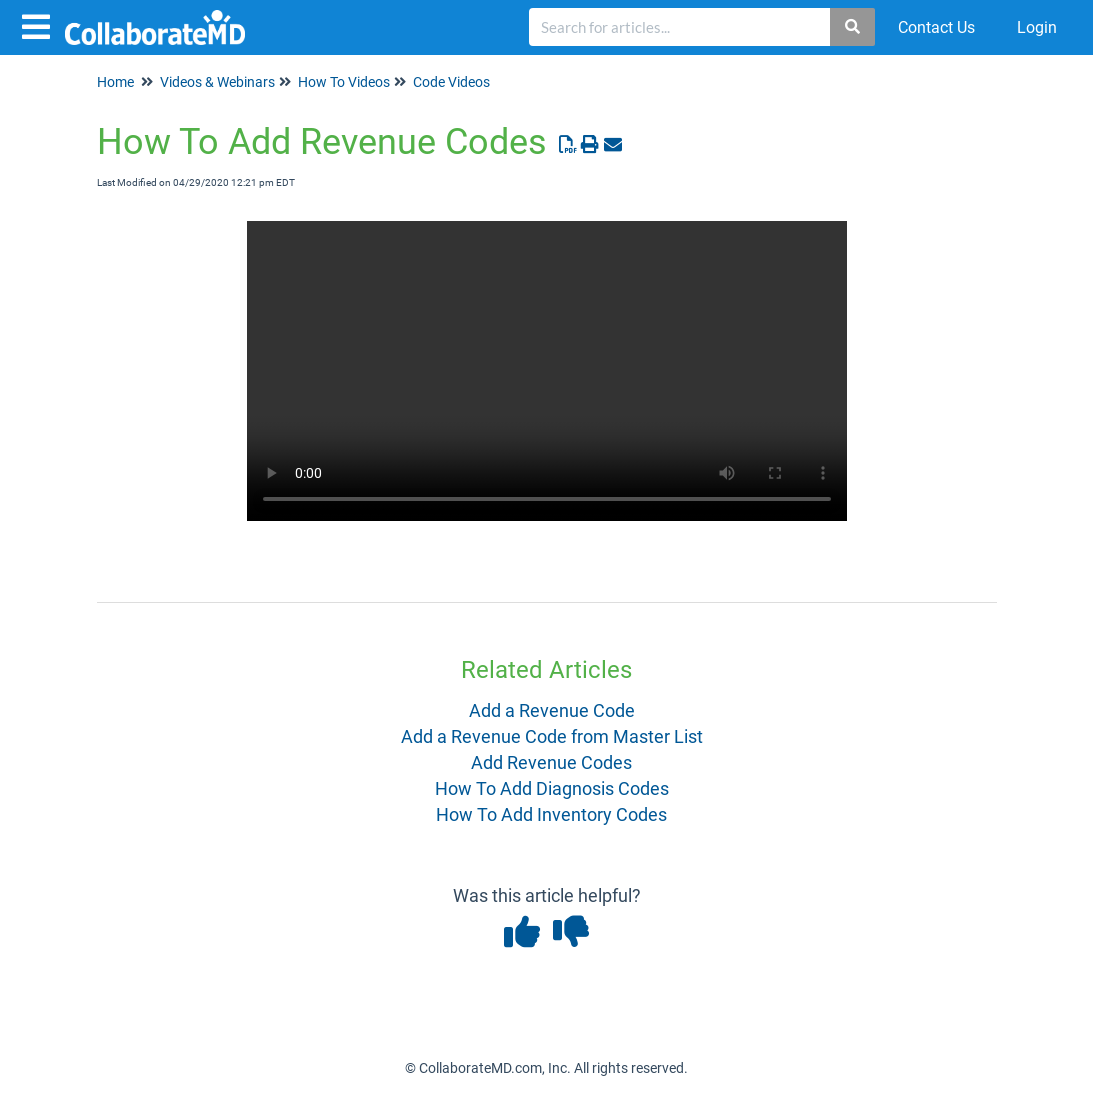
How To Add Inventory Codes (551, 814)
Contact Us (936, 27)
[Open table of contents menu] (40, 24)
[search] (680, 27)
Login (1037, 27)
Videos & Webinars (217, 82)
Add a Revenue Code (552, 710)
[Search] (853, 27)
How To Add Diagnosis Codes (552, 788)
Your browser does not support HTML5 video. (547, 371)
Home (115, 82)
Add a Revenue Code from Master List (552, 736)
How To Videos (344, 82)
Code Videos (451, 82)
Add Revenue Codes (551, 762)
